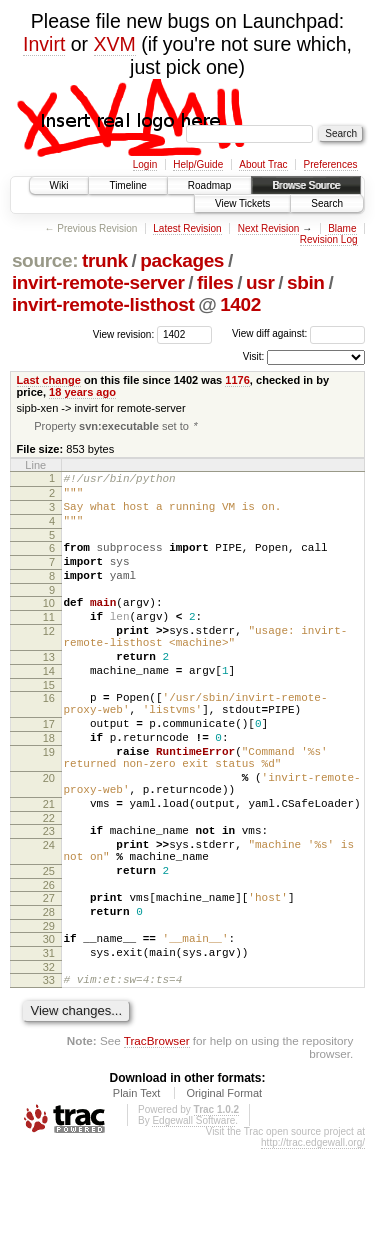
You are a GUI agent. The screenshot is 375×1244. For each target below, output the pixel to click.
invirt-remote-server (98, 282)
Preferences (331, 164)
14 (49, 709)
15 (49, 726)
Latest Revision (187, 228)
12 (49, 660)
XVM (115, 44)
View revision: (124, 333)
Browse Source (306, 185)
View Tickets (242, 203)
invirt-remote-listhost (103, 304)
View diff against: (298, 333)
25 (49, 948)
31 (49, 1042)
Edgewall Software (193, 1215)
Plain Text (137, 1188)
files (215, 282)
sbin (306, 282)
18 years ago (82, 392)
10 (49, 626)
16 (49, 739)
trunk (105, 260)
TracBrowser (157, 1135)
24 (49, 916)
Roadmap (209, 185)
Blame (342, 228)
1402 (240, 304)
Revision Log (329, 239)
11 (49, 643)
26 (49, 965)
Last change (49, 380)
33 (49, 1072)
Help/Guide (198, 164)
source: (45, 260)
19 (49, 805)
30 (49, 1025)
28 (49, 995)
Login (145, 164)
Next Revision (269, 228)
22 (49, 886)
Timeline (127, 185)
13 (49, 692)
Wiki (59, 185)
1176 (237, 380)
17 (49, 771)
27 (49, 978)
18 (49, 788)
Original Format (224, 1188)
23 (49, 899)
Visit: (254, 356)
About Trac (263, 164)
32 (49, 1059)
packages (182, 260)
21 (49, 869)
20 (49, 837)
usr (260, 282)
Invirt (44, 44)
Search (327, 203)
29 (49, 1012)
